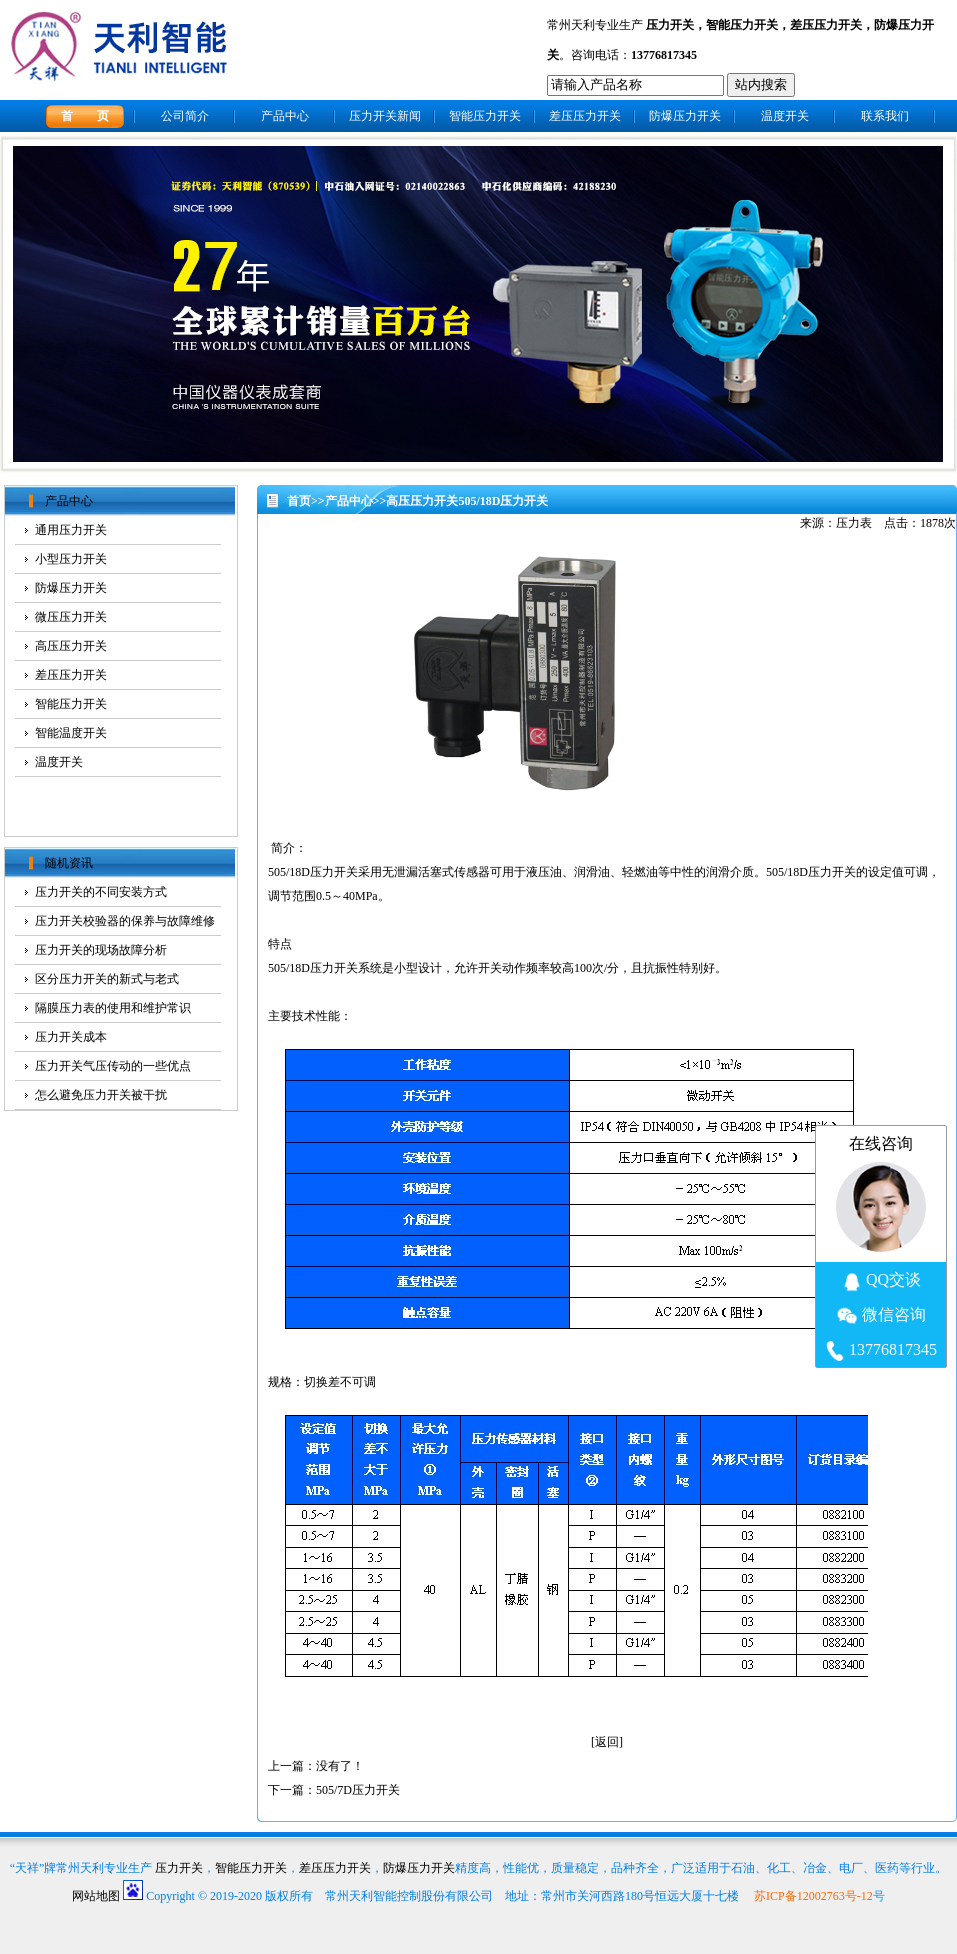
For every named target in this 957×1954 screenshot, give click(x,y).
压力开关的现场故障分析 (101, 950)
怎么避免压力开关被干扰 (101, 1095)
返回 (607, 1742)
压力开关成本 (71, 1037)
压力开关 (670, 25)
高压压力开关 (422, 501)
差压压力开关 (826, 25)
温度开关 (785, 116)
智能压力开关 (742, 25)
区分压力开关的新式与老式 (107, 979)
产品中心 (285, 116)
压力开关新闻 (385, 116)
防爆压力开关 (685, 116)
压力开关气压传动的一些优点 (113, 1066)
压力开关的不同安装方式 (101, 892)
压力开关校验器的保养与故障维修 (125, 921)
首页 (299, 501)
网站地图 (96, 1896)
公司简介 (185, 116)
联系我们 (885, 116)
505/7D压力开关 (358, 1790)
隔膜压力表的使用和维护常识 (113, 1008)
